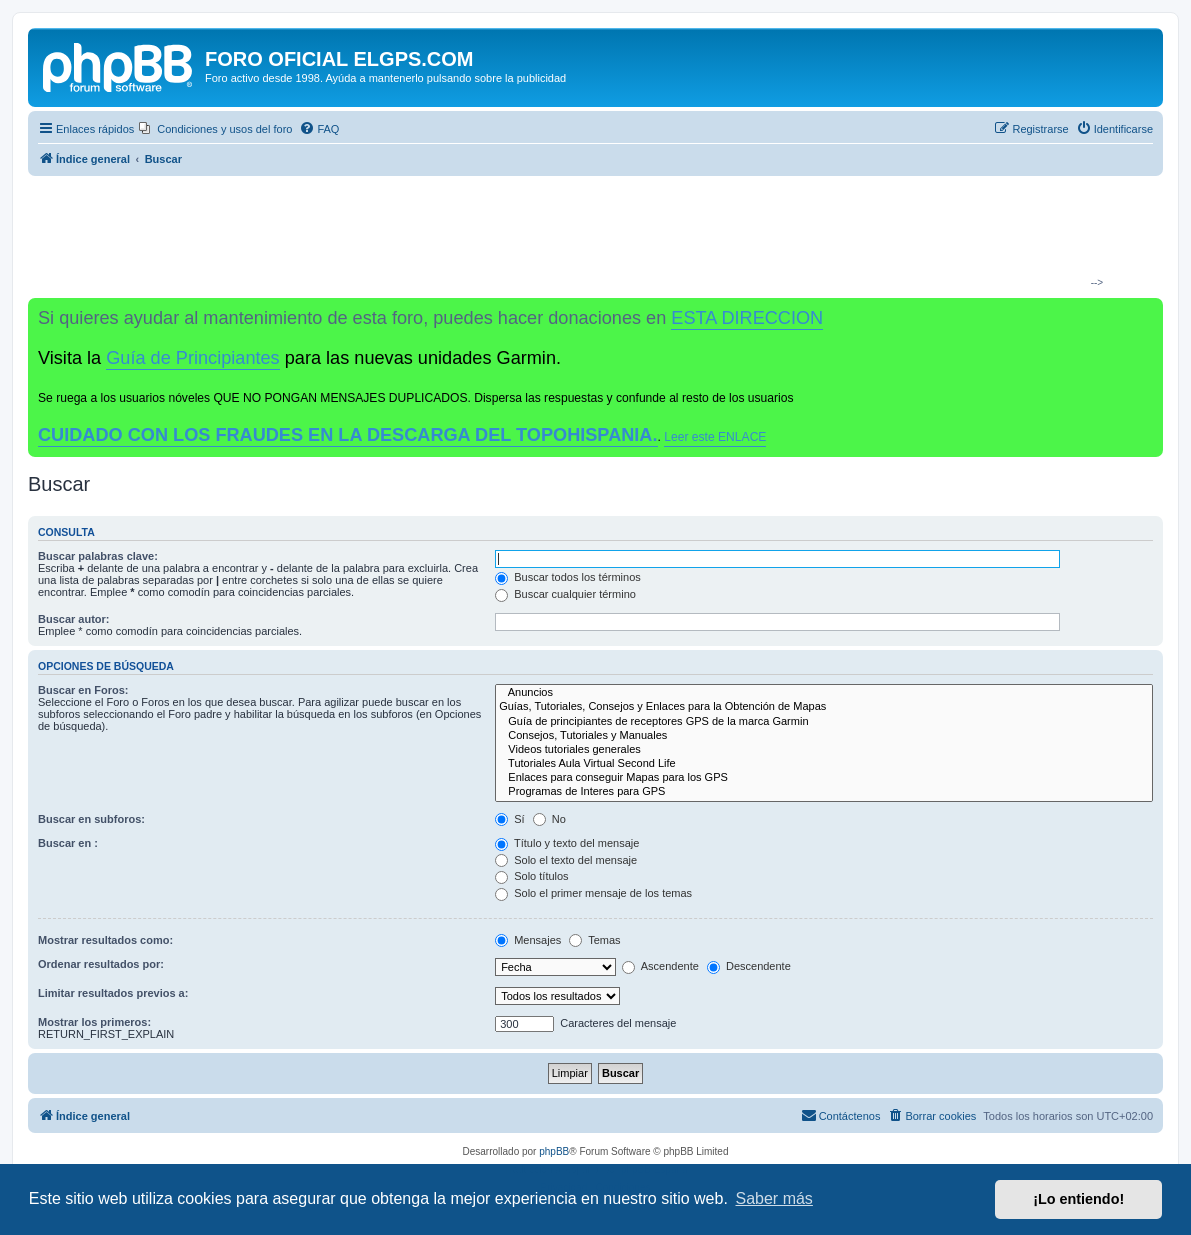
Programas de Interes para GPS (824, 792)
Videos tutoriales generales (824, 750)
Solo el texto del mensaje (566, 860)
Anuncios (824, 693)
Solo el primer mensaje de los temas (593, 893)
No (549, 819)
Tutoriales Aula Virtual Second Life (824, 764)
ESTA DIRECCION (747, 318)
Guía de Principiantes (192, 358)
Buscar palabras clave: (98, 556)
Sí (509, 819)
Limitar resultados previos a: (113, 993)
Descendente (749, 966)
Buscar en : (68, 843)
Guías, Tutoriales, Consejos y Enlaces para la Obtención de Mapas (824, 707)
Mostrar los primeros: (94, 1022)
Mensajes (528, 940)
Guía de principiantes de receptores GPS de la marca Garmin (824, 722)
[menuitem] (215, 129)
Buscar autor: (74, 619)
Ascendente (660, 966)
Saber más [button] (774, 1198)
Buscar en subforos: (91, 819)
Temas (594, 940)
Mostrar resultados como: (105, 940)
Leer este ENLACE (715, 437)
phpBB (554, 1151)
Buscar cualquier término (565, 594)
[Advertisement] (588, 236)
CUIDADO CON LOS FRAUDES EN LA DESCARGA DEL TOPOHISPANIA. (348, 435)
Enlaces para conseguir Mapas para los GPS (824, 778)
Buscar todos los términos (568, 577)
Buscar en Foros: (83, 690)
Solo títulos (531, 876)
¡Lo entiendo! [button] (1078, 1199)
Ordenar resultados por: (101, 964)
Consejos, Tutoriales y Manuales (824, 736)
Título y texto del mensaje (567, 843)
